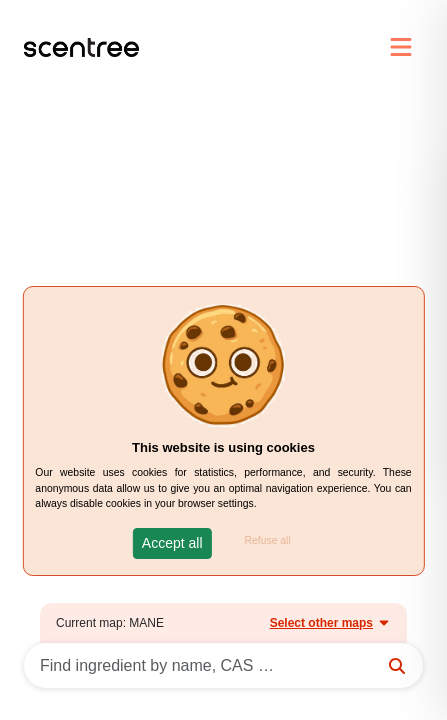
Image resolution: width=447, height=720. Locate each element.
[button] (172, 543)
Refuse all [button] (268, 540)
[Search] (223, 665)
